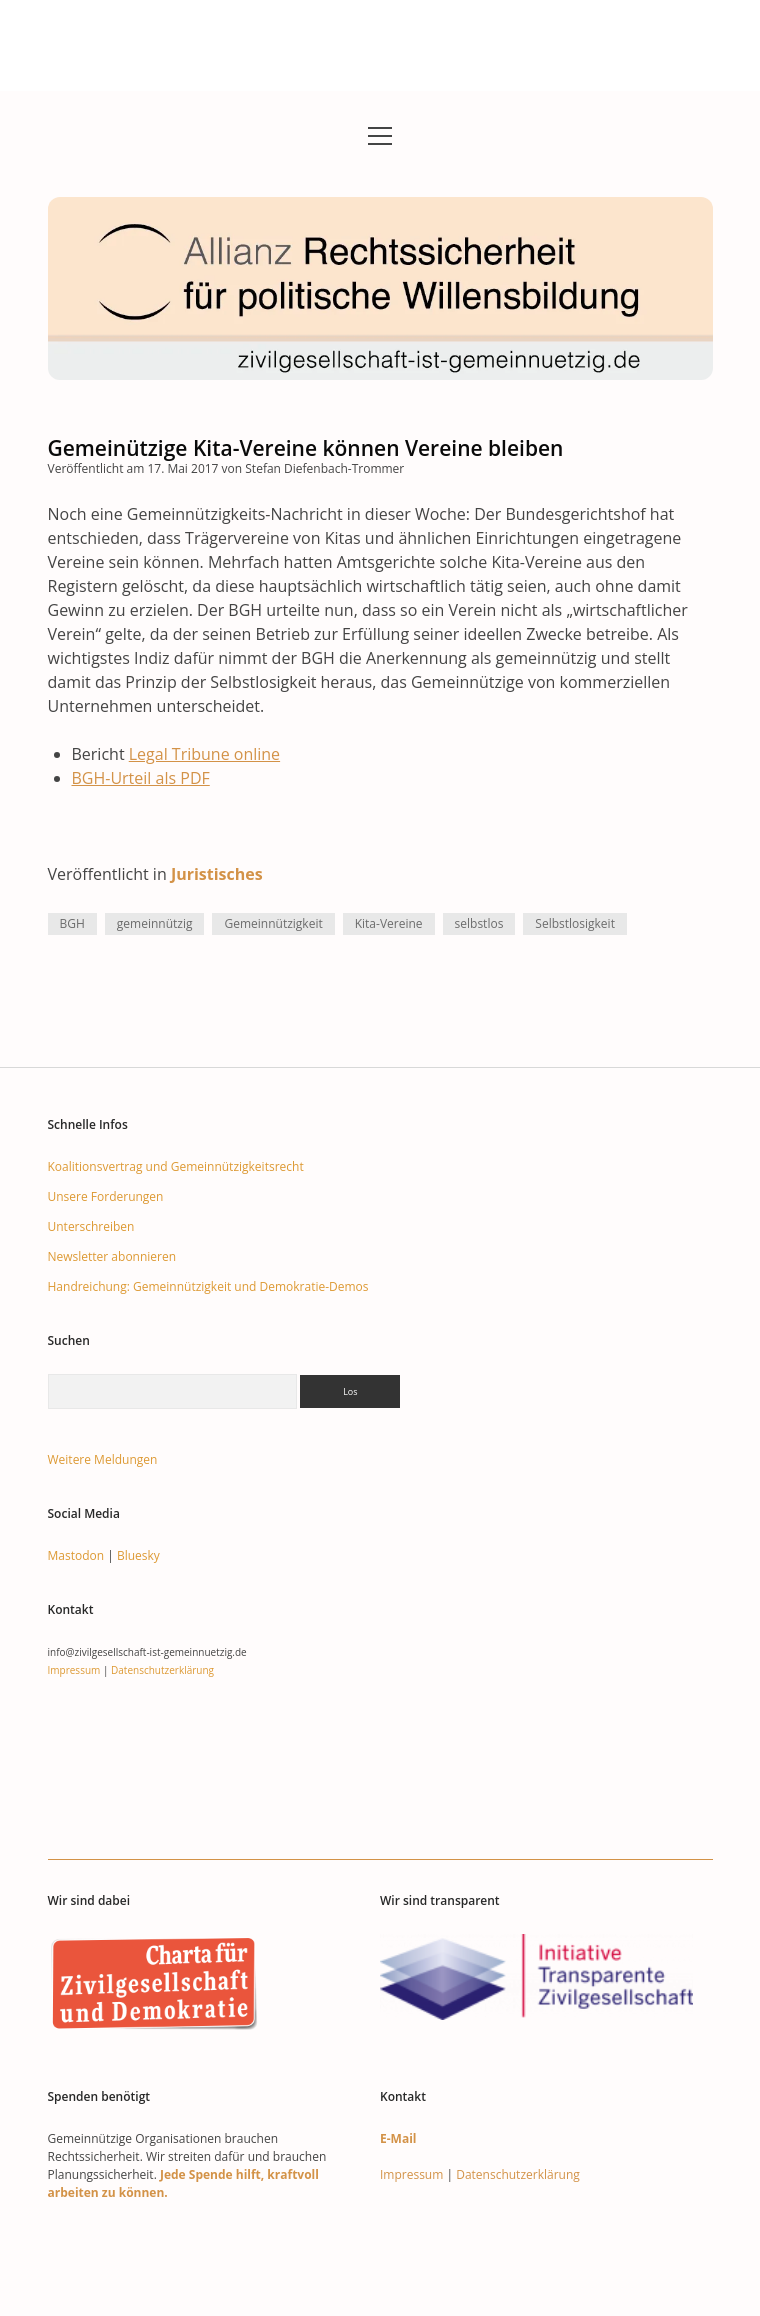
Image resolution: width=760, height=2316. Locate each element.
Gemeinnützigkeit (273, 923)
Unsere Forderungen (106, 1196)
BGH (72, 923)
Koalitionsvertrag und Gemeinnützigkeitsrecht (176, 1166)
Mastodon (76, 1555)
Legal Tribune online (204, 754)
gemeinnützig (155, 923)
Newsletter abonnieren (112, 1256)
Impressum (74, 1670)
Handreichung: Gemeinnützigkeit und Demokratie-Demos (208, 1286)
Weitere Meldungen (103, 1459)
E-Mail (398, 2138)
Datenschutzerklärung (162, 1670)
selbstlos (479, 923)
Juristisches (217, 874)
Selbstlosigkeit (575, 923)
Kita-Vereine (389, 923)
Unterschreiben (91, 1226)
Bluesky (138, 1555)
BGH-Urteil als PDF (141, 778)
